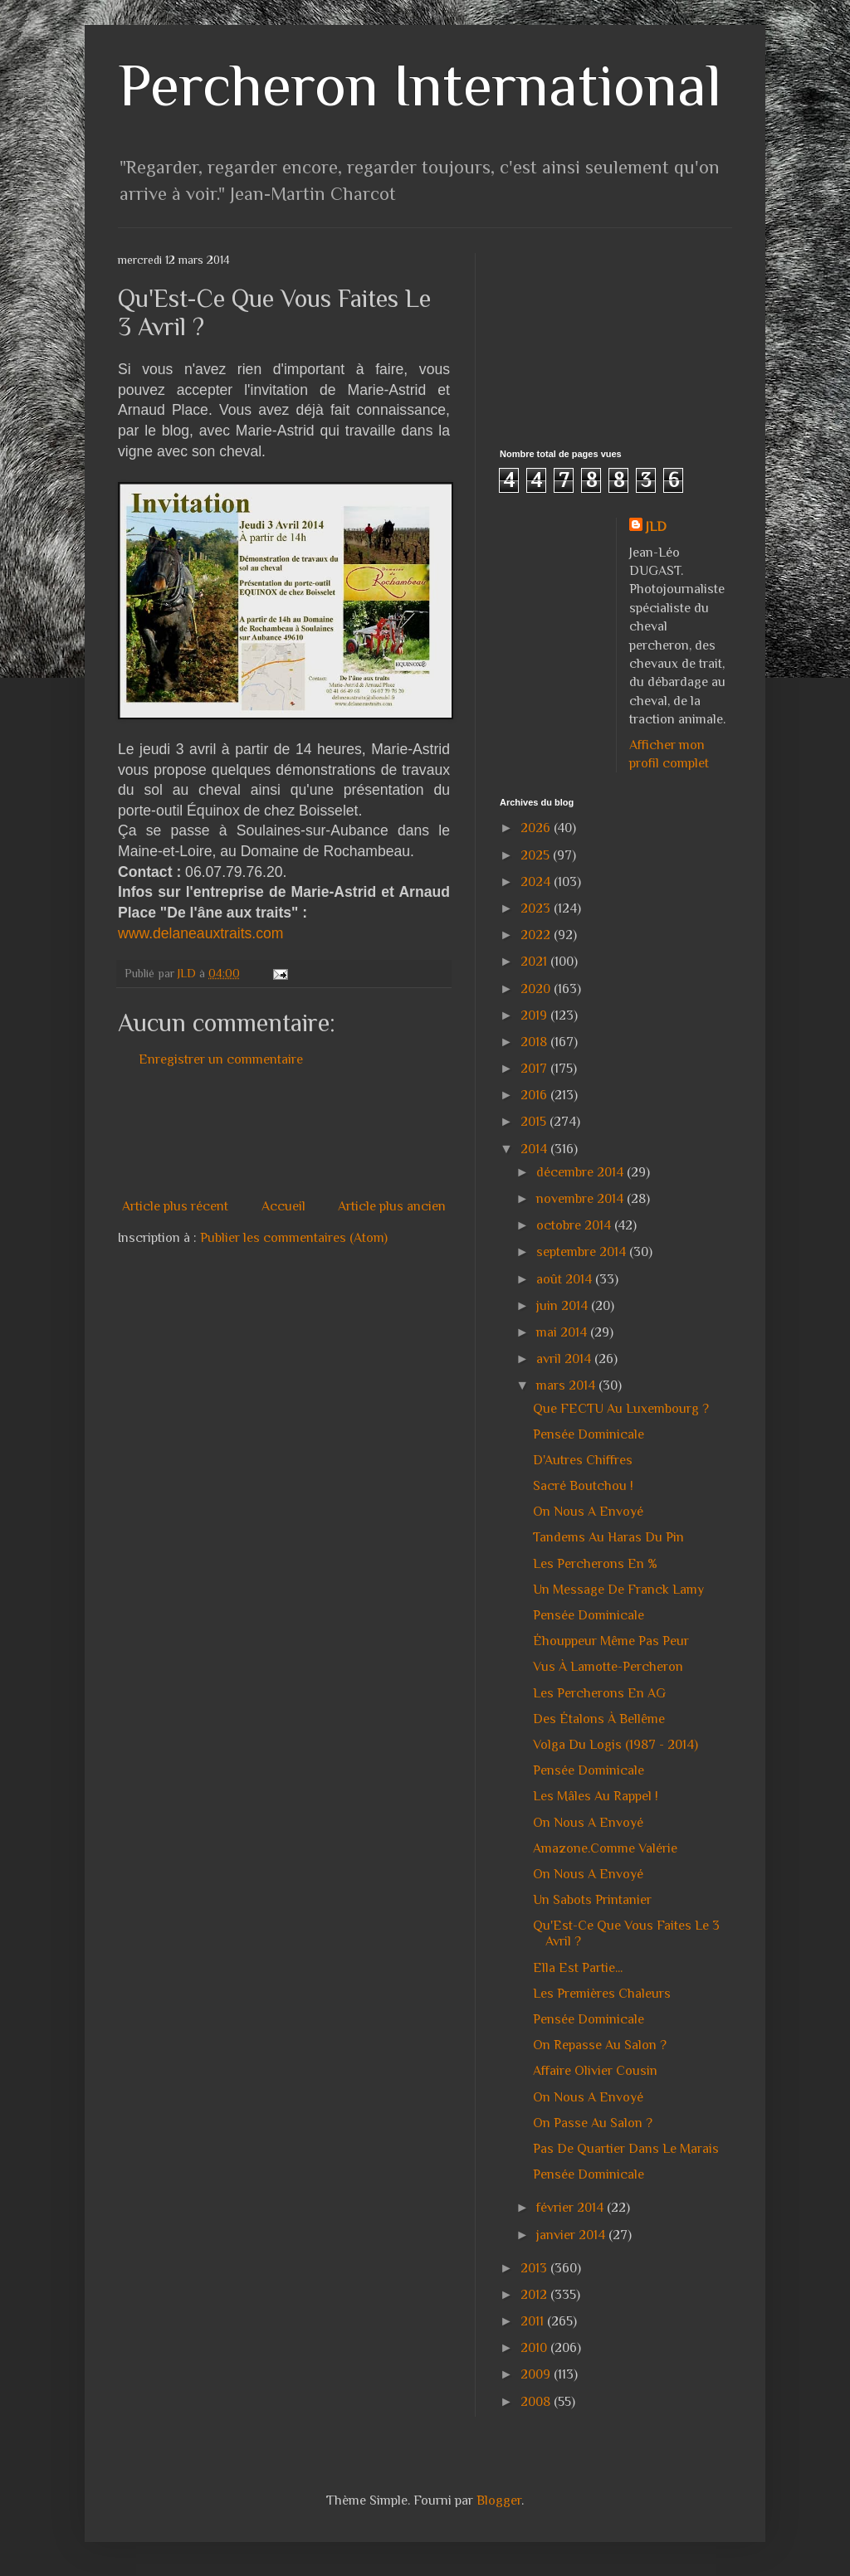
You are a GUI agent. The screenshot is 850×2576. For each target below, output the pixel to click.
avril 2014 (565, 1358)
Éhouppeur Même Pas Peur (611, 1641)
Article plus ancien (392, 1206)
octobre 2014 (575, 1225)
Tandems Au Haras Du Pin (608, 1537)
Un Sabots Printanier (592, 1899)
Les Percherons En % (595, 1563)
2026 (537, 828)
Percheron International (419, 85)
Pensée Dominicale (588, 1434)
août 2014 (565, 1279)
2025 (536, 855)
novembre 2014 (581, 1198)
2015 (535, 1121)
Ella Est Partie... (578, 1967)
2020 (537, 988)
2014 (535, 1149)
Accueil (283, 1206)
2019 (535, 1015)
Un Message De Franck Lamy (618, 1589)
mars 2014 (567, 1385)
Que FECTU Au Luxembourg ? (621, 1408)
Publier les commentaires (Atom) (294, 1237)
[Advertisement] (420, 1133)
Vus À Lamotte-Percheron (608, 1666)
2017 (535, 1068)
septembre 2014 (582, 1251)
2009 (537, 2374)
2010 (535, 2347)
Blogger (498, 2500)
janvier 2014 (572, 2235)
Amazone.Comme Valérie (605, 1848)
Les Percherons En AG (599, 1693)
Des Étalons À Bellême (599, 1719)
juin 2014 (563, 1305)
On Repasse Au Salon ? (600, 2045)
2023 (537, 908)
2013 (535, 2268)
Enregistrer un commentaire (221, 1059)
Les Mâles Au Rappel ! (595, 1796)
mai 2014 (563, 1332)
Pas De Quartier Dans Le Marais (626, 2148)
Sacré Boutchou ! (583, 1485)
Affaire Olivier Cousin (595, 2070)
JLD (656, 526)
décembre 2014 (581, 1172)
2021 (535, 961)
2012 (535, 2294)
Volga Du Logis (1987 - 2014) (615, 1744)
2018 (535, 1042)
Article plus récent (175, 1206)
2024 (537, 881)
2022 (537, 935)
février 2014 (571, 2207)
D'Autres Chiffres (583, 1460)
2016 (535, 1095)
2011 (533, 2321)
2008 (537, 2401)
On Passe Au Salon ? (592, 2123)
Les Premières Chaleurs (602, 1993)
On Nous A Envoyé (588, 1511)
